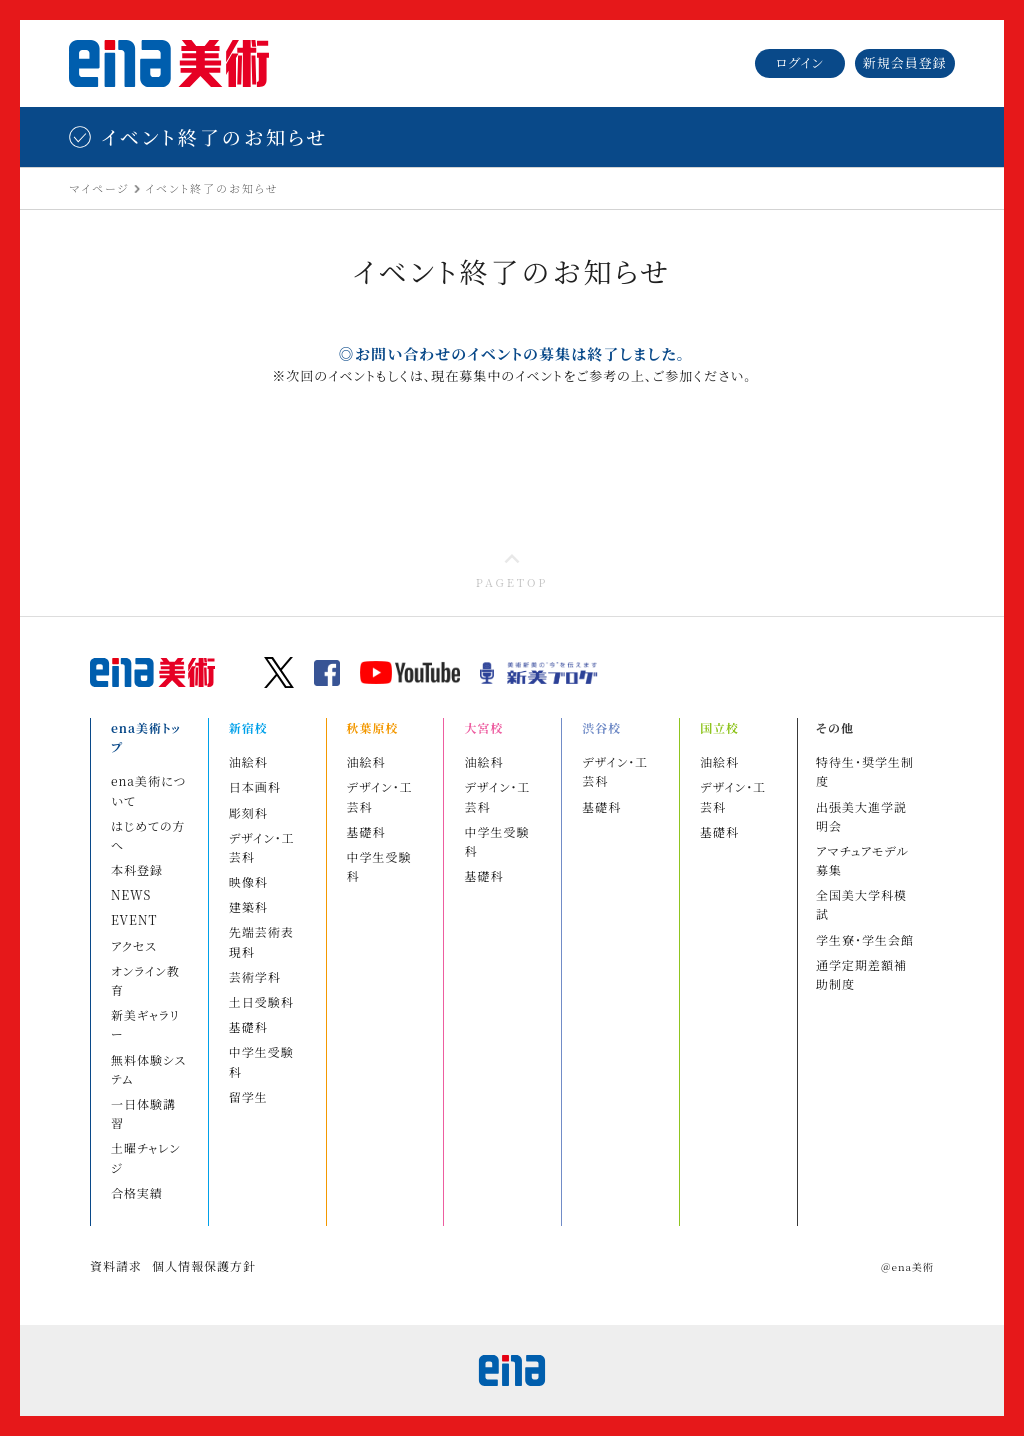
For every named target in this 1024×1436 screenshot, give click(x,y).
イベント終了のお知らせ (211, 188)
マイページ (99, 188)
